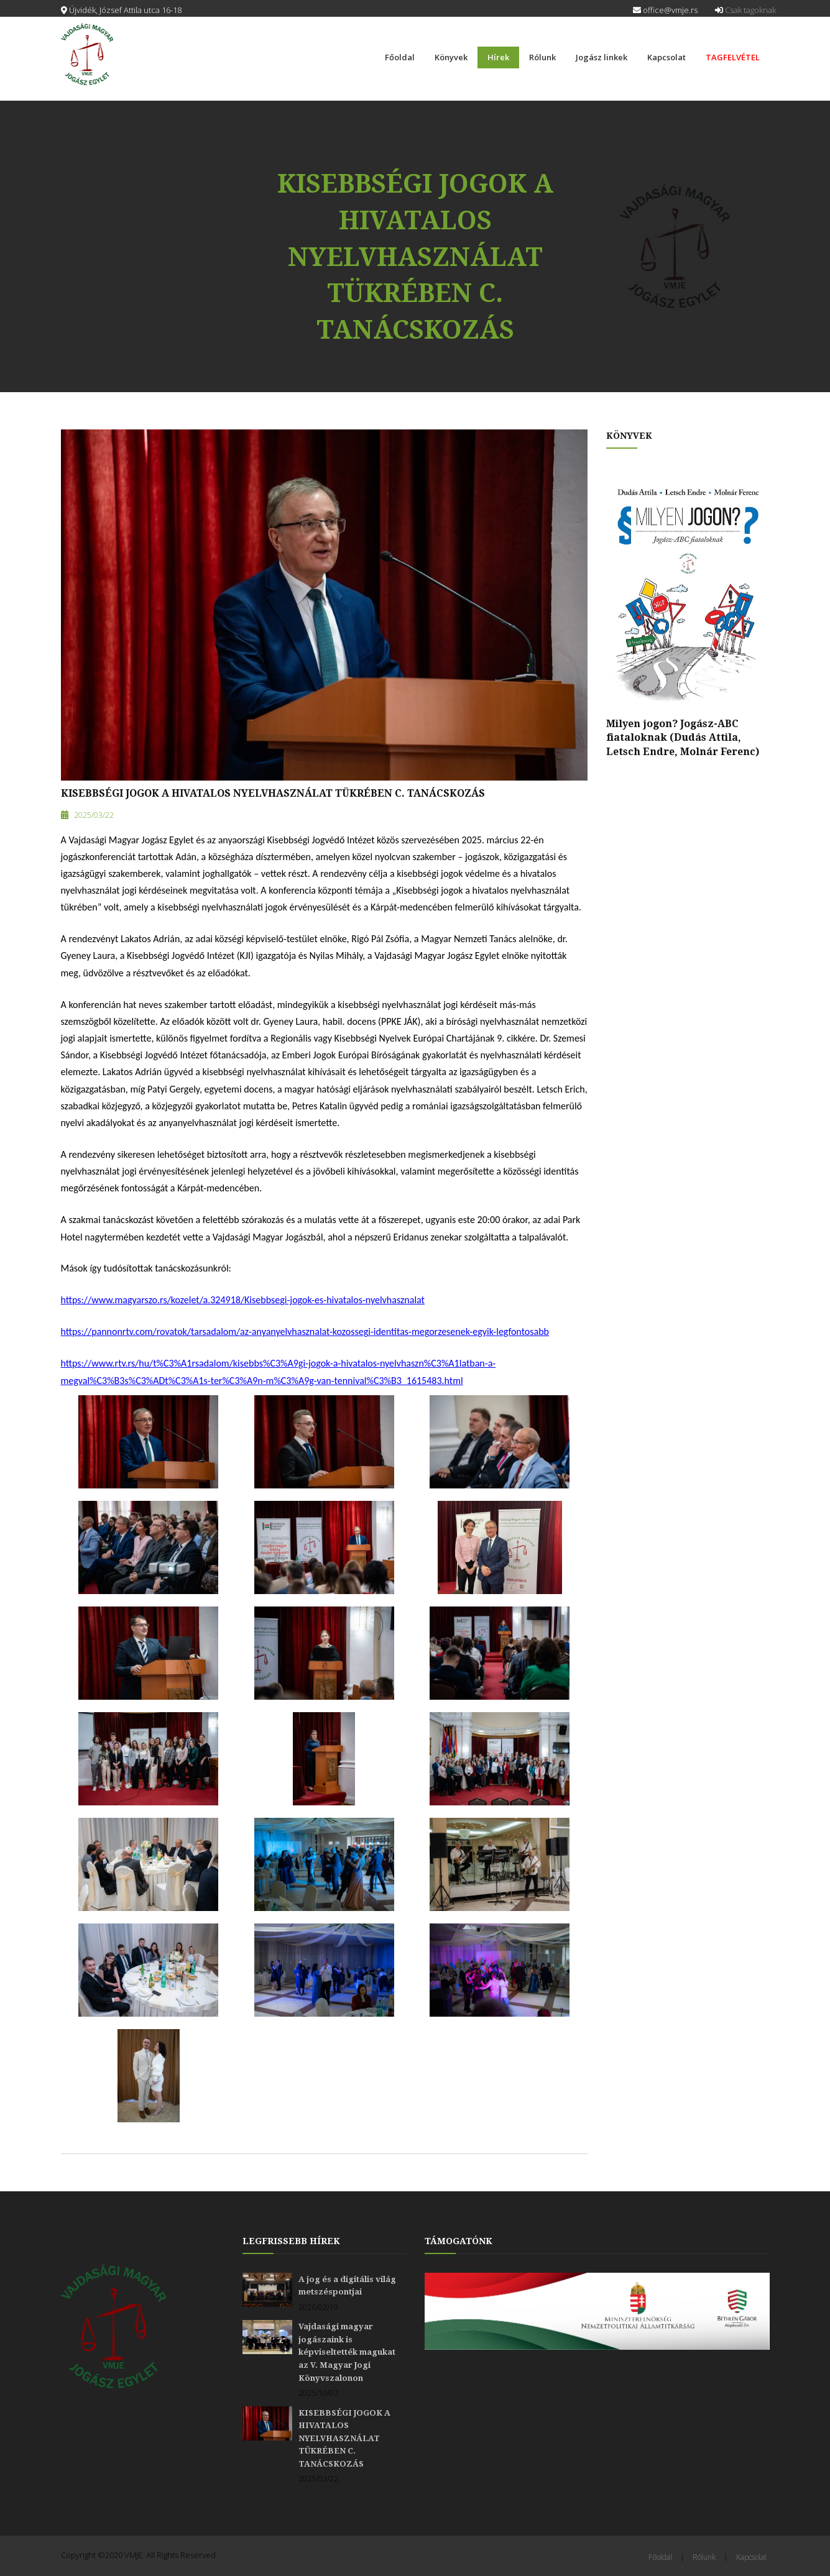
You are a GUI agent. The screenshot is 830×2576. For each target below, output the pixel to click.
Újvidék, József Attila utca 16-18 (121, 10)
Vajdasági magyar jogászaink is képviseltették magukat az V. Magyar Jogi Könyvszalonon (346, 2352)
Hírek (498, 57)
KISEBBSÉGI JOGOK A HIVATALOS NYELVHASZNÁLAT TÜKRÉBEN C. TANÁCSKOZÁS (273, 793)
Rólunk (542, 57)
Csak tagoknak (745, 10)
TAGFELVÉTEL (733, 57)
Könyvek (451, 57)
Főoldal (400, 57)
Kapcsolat (666, 57)
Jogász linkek (601, 57)
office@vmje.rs (665, 10)
